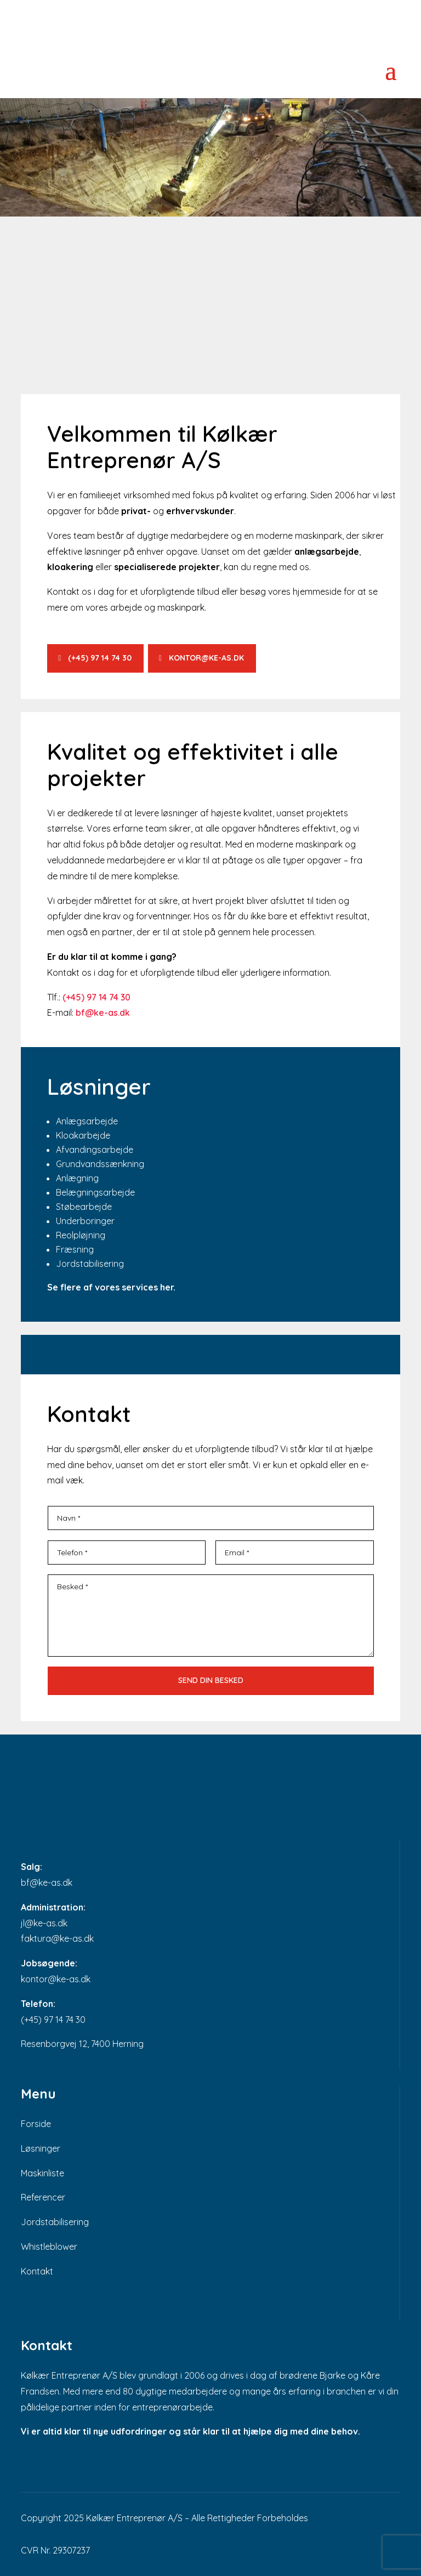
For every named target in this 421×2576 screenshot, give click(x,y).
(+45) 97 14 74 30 (100, 658)
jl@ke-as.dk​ (44, 1923)
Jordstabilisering (55, 2221)
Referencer (43, 2197)
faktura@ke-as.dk (57, 1938)
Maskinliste (42, 2173)
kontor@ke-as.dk (213, 658)
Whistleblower (49, 2246)
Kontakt (37, 2271)
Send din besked (210, 1680)
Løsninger (40, 2148)
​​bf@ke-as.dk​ (103, 1012)
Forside (36, 2123)
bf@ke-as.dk (46, 1882)
